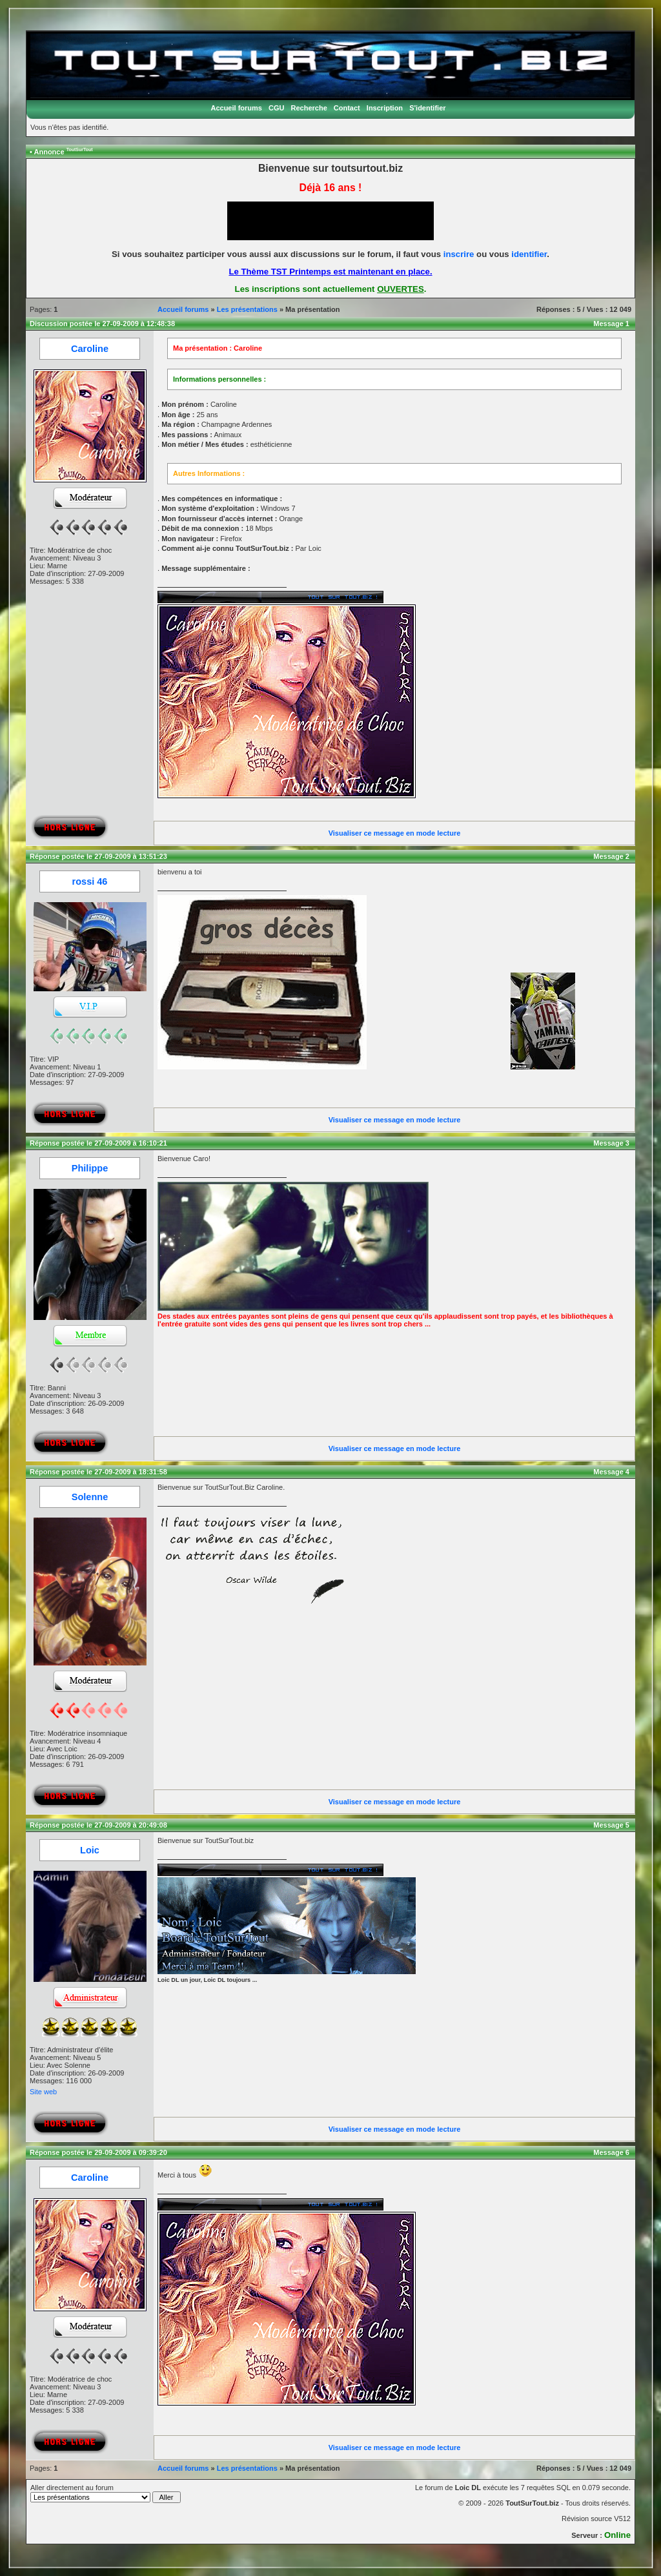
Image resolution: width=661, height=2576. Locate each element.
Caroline (89, 349)
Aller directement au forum (105, 2493)
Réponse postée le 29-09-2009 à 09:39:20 (98, 2152)
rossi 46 (90, 881)
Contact (347, 108)
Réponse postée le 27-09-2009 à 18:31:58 (98, 1472)
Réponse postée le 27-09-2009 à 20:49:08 (98, 1825)
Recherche (309, 108)
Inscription (385, 108)
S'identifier (427, 108)
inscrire (458, 254)
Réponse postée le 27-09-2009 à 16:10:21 (98, 1143)
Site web (43, 2092)
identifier (529, 254)
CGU (276, 108)
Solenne (90, 1497)
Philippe (90, 1168)
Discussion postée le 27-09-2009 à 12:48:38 (102, 323)
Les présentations (247, 309)
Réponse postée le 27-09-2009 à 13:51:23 (98, 856)
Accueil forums (235, 108)
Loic (89, 1850)
